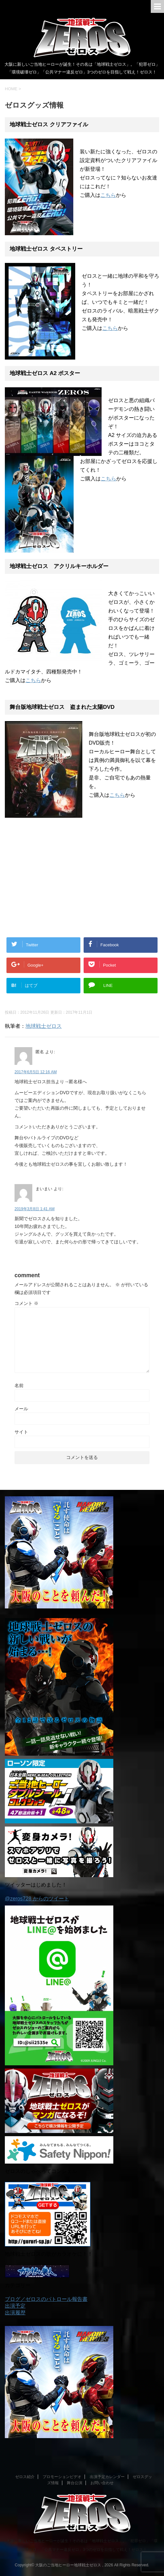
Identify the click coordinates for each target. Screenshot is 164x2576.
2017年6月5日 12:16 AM (36, 1072)
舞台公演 (74, 2483)
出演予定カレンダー (107, 2477)
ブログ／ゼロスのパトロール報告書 (46, 2299)
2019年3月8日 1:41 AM (35, 1209)
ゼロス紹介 (25, 2477)
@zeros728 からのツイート (37, 1898)
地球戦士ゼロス (44, 1026)
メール (21, 1408)
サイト (21, 1431)
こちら (108, 195)
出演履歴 (15, 2312)
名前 (19, 1385)
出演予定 (15, 2306)
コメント (26, 1303)
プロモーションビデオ (62, 2477)
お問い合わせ (102, 2483)
